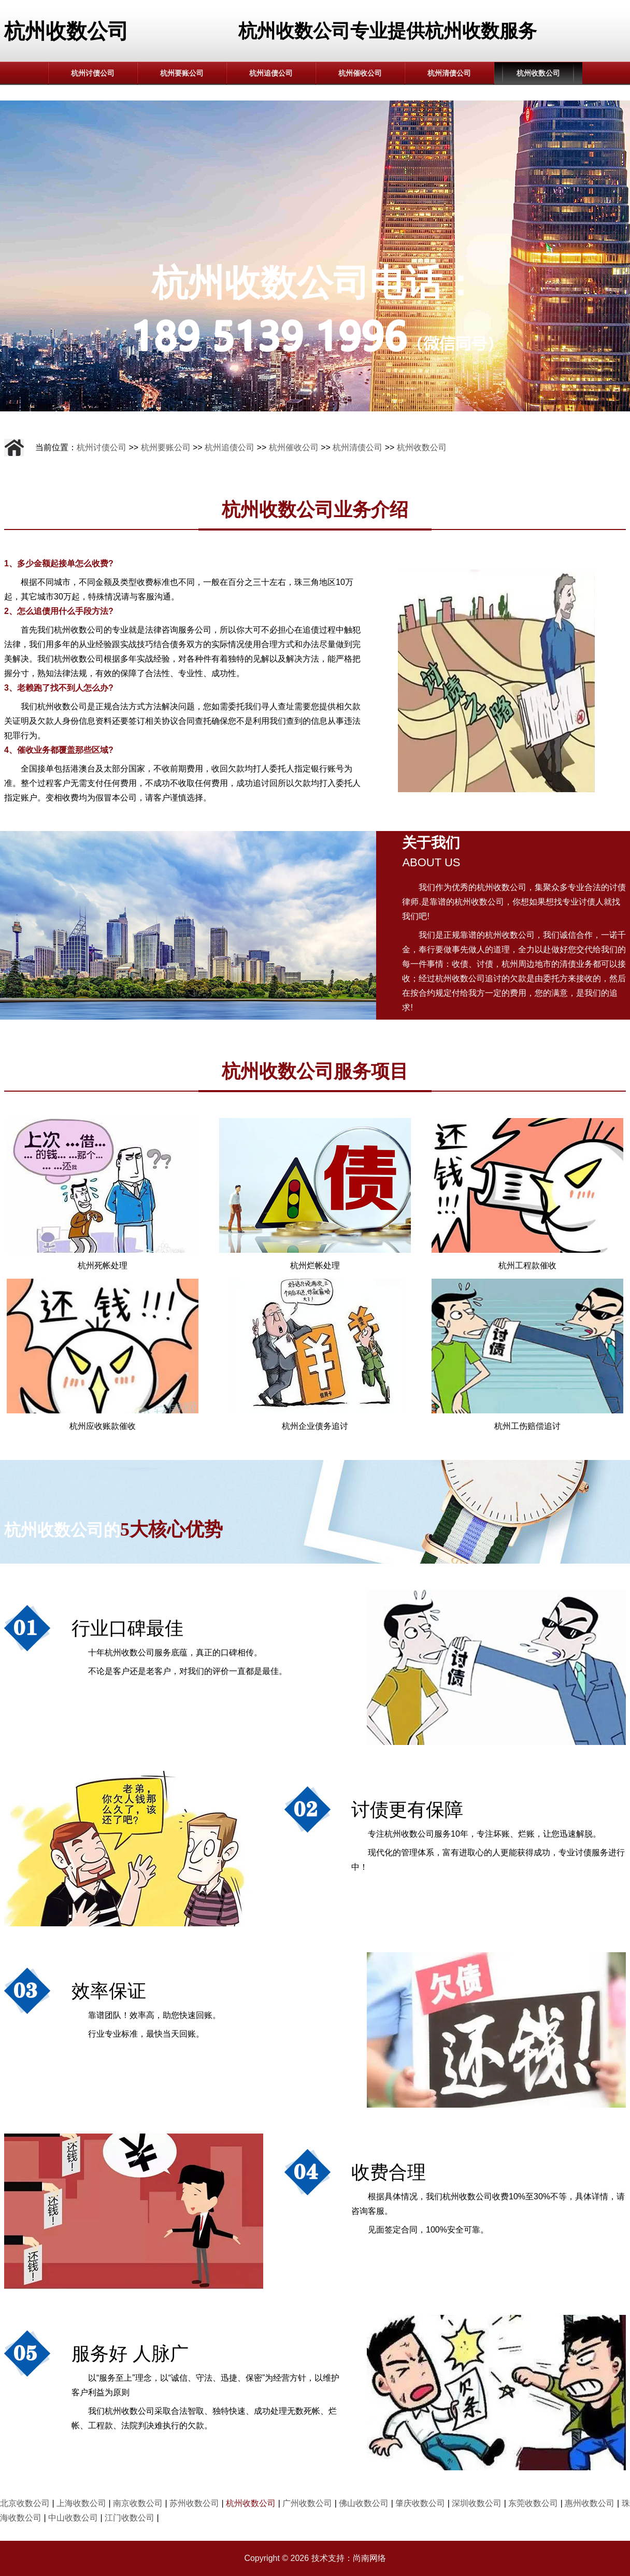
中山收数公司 (73, 2517)
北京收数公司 (25, 2503)
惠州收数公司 (589, 2503)
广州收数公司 (307, 2503)
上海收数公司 (81, 2503)
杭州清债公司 (449, 73)
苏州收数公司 (194, 2503)
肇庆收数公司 (420, 2503)
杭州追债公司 (271, 73)
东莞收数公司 (533, 2503)
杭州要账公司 (182, 73)
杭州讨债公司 (92, 73)
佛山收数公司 (364, 2503)
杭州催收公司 (360, 73)
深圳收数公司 (477, 2503)
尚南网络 (369, 2558)
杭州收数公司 (538, 73)
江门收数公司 (129, 2517)
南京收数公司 (138, 2503)
